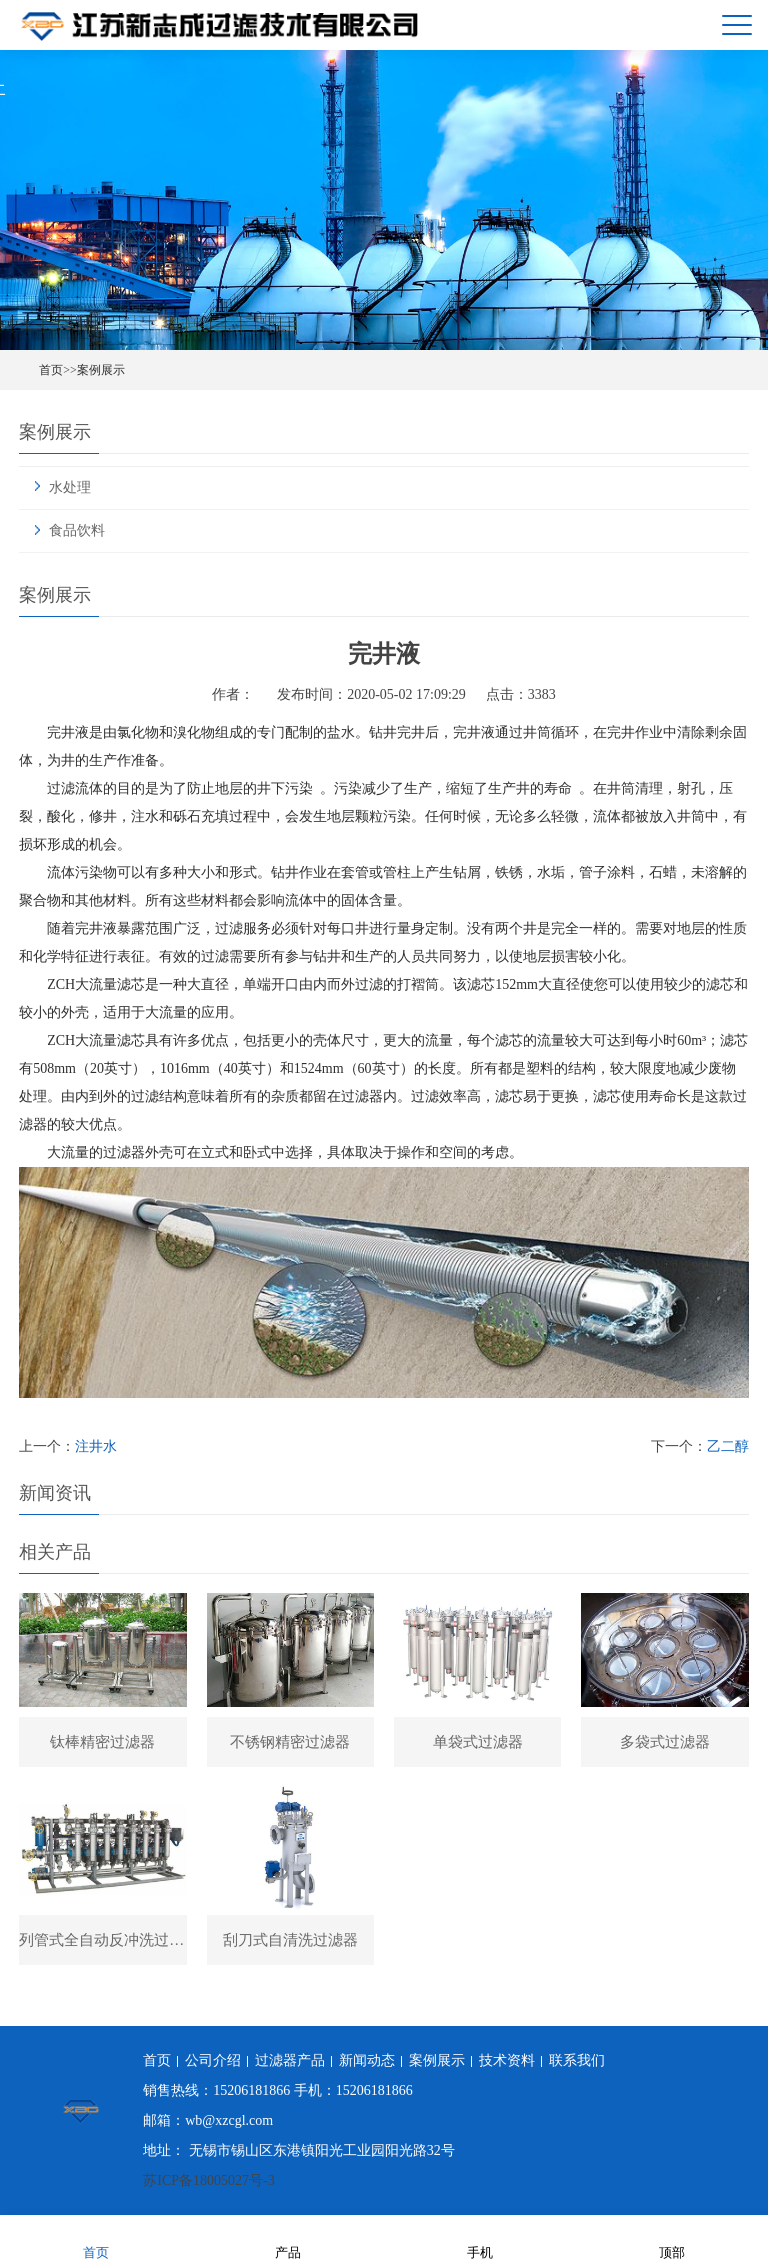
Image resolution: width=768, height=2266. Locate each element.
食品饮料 (77, 530)
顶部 (672, 2239)
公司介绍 (213, 2060)
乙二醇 (728, 1446)
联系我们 (577, 2060)
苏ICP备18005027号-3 (208, 2180)
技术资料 (507, 2060)
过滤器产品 (290, 2060)
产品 (288, 2239)
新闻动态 (367, 2060)
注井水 (96, 1446)
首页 (51, 370)
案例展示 (101, 370)
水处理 (70, 487)
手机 (480, 2239)
